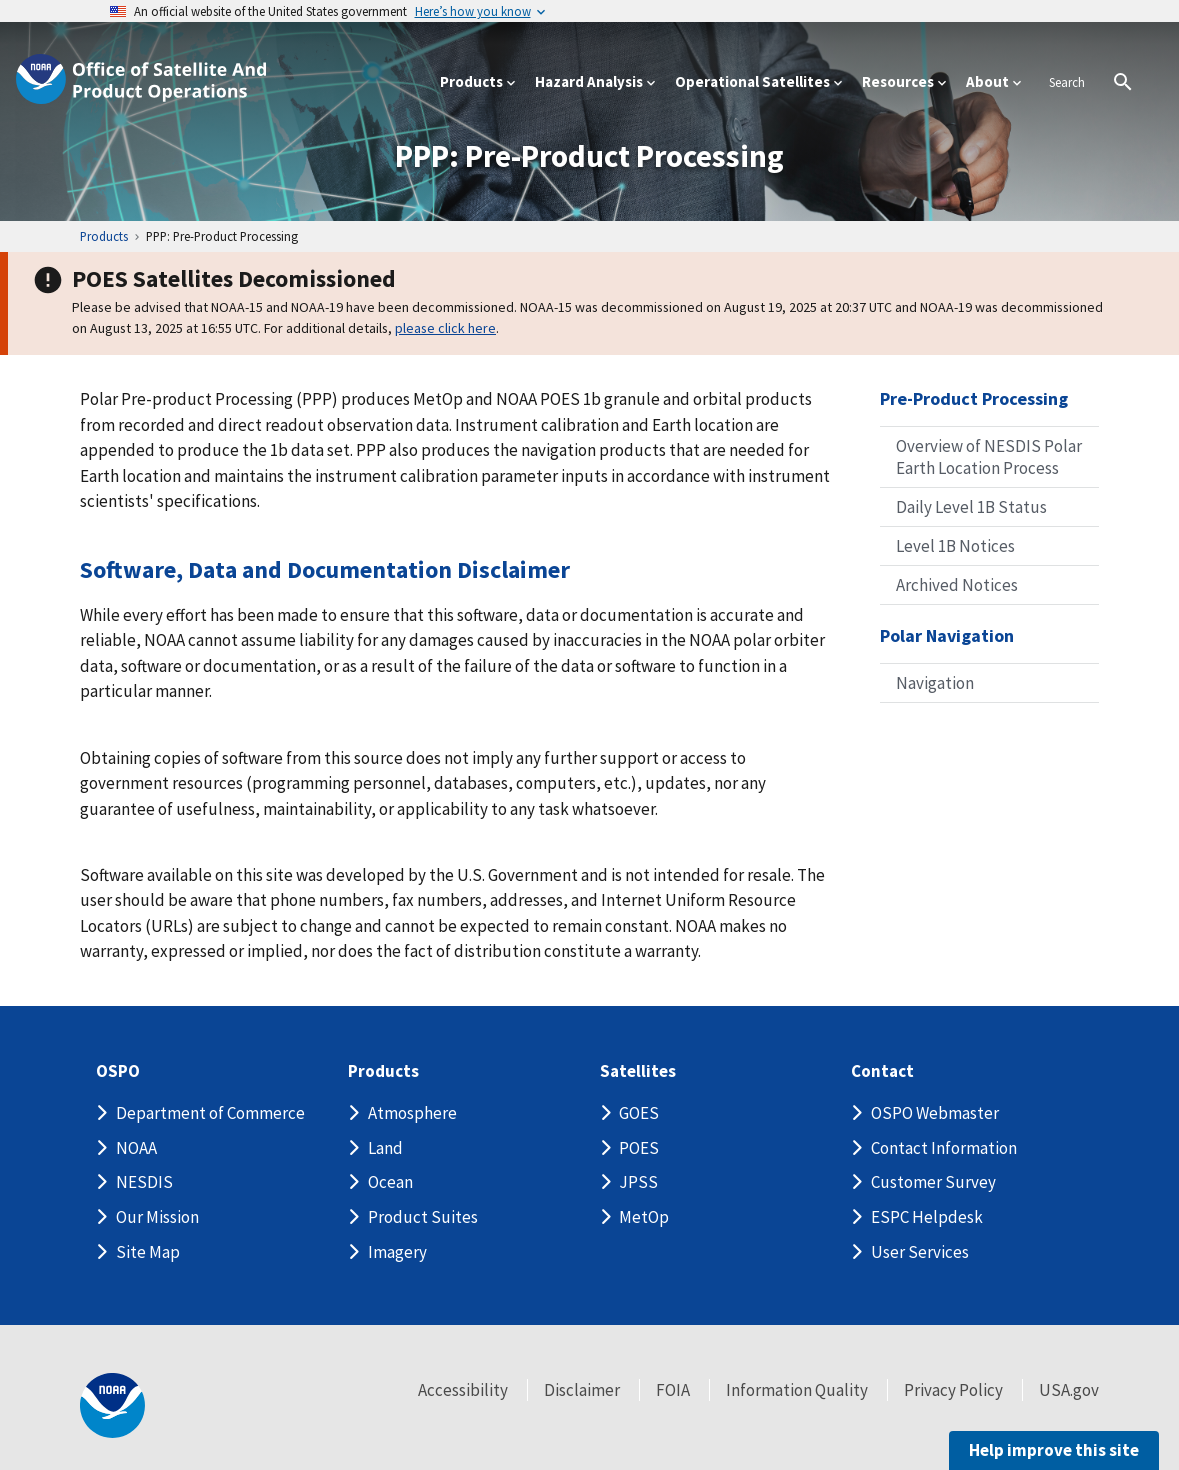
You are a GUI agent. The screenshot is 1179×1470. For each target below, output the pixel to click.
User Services (920, 1252)
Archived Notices (957, 585)
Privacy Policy (953, 1390)
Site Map (148, 1252)
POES (639, 1148)
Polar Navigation (947, 635)
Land (385, 1148)
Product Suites (423, 1217)
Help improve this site (1054, 1450)
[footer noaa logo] (112, 1405)
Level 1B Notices (955, 546)
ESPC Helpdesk (927, 1217)
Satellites (638, 1071)
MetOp (644, 1217)
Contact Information (944, 1148)
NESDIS (144, 1182)
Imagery (397, 1252)
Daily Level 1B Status (971, 507)
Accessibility (463, 1390)
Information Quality (797, 1390)
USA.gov (1069, 1390)
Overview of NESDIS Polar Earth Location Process (989, 457)
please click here (445, 328)
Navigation (935, 683)
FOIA (673, 1390)
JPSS (638, 1182)
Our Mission (157, 1217)
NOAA (136, 1148)
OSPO (118, 1071)
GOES (639, 1113)
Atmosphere (412, 1113)
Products (383, 1071)
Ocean (390, 1182)
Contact (882, 1071)
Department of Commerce (210, 1113)
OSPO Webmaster (935, 1113)
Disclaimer (582, 1390)
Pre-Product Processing (974, 398)
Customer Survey (933, 1182)
